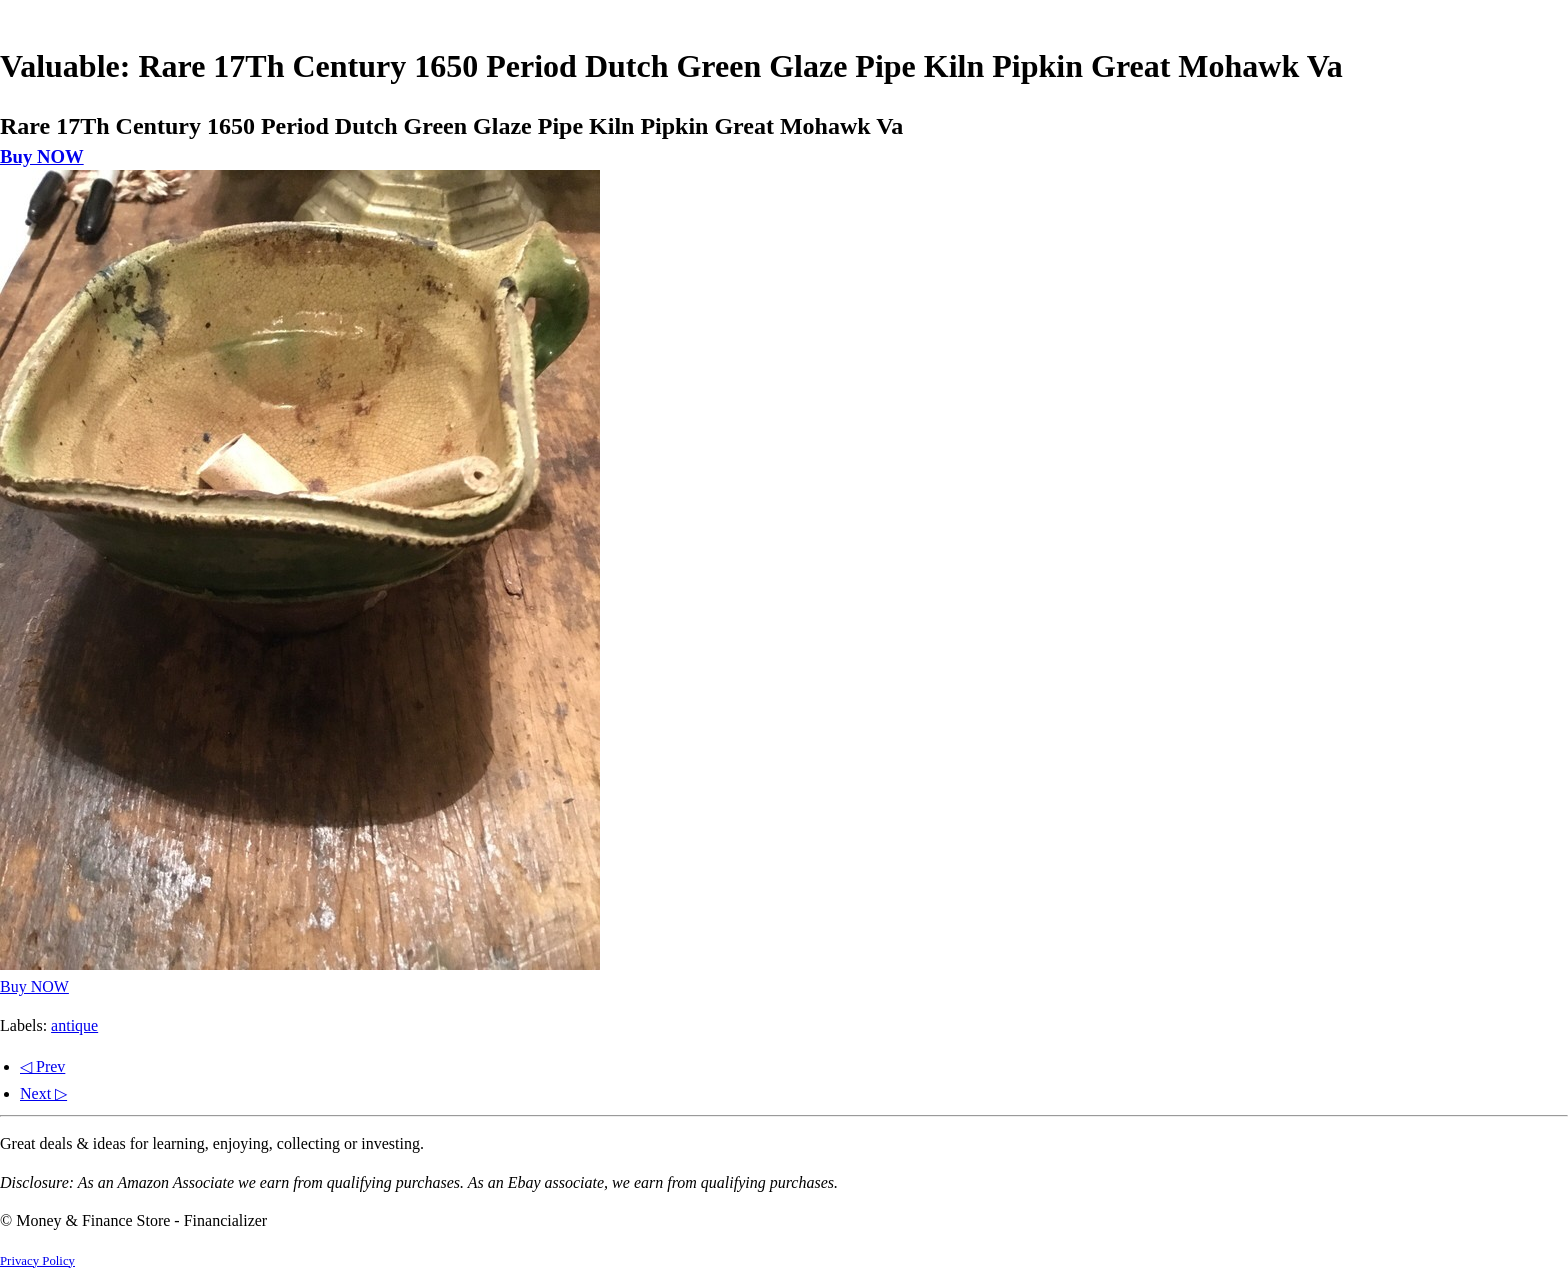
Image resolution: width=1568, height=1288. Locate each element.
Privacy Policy (37, 1261)
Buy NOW (42, 156)
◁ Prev (42, 1066)
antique (74, 1025)
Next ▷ (43, 1093)
